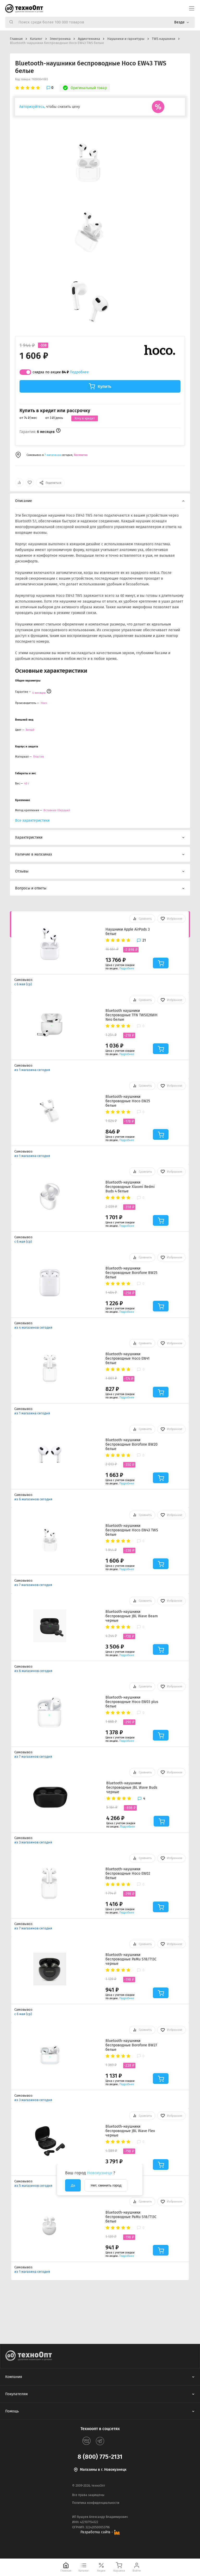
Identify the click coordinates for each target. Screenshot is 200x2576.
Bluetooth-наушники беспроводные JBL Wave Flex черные (130, 2131)
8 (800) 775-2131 (100, 2456)
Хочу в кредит (84, 418)
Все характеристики (32, 820)
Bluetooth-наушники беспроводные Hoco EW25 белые (127, 1101)
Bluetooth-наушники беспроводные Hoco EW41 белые (127, 1358)
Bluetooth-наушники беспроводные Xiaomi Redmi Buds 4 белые (130, 1186)
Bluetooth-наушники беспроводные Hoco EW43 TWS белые (131, 1530)
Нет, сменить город (106, 2185)
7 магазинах (53, 455)
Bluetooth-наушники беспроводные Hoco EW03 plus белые (131, 1701)
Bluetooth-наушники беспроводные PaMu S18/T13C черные (131, 1959)
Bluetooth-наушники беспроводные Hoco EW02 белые (127, 1873)
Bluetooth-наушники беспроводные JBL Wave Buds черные (131, 1787)
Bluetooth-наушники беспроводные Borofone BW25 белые (131, 1272)
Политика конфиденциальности (95, 2503)
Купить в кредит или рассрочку (55, 410)
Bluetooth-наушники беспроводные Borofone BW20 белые (131, 1444)
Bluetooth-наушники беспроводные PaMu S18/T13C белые (131, 2217)
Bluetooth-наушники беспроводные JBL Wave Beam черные (131, 1616)
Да (73, 2185)
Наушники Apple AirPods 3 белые (127, 931)
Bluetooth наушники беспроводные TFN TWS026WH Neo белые (131, 1015)
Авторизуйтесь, (32, 106)
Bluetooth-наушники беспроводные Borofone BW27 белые (131, 2045)
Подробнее (79, 372)
